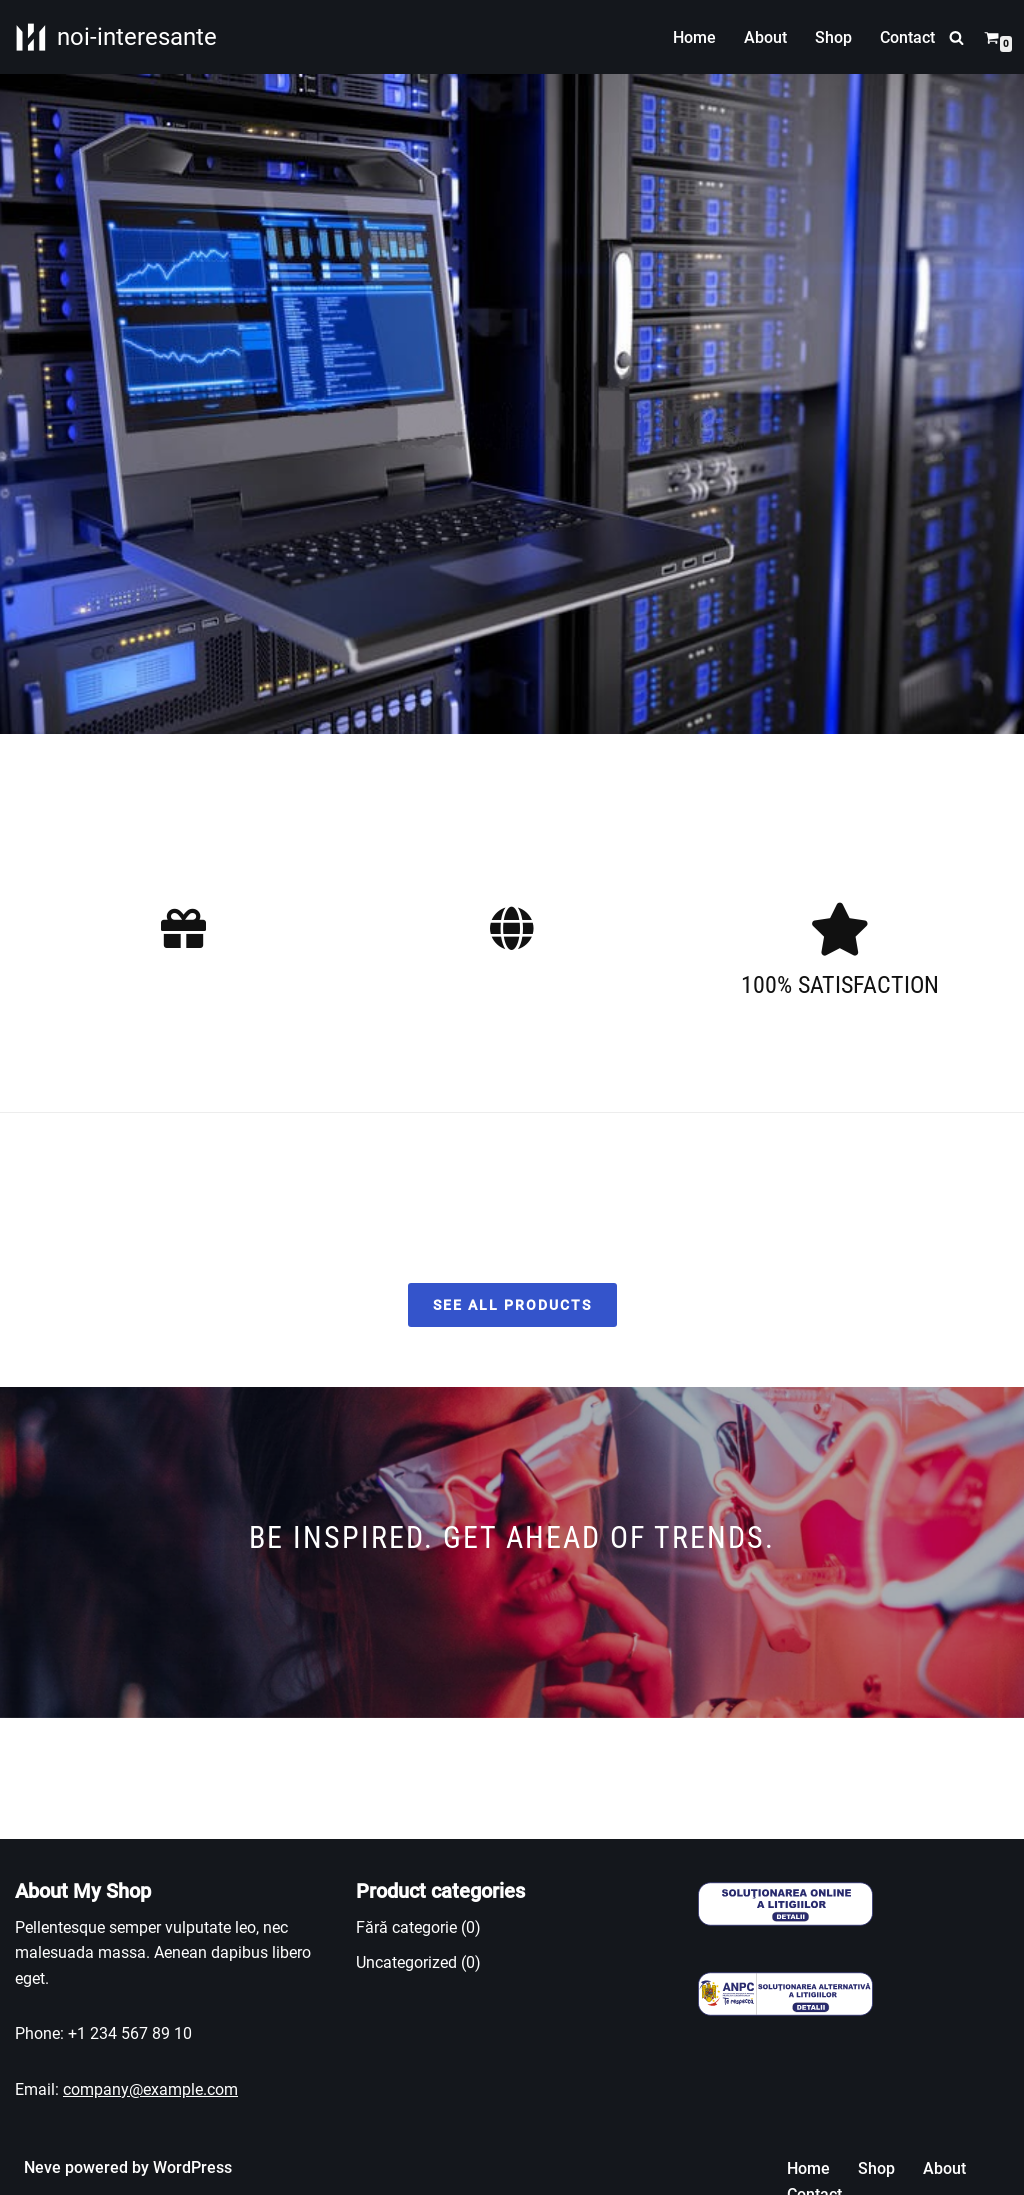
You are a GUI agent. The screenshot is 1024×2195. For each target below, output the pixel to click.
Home (694, 37)
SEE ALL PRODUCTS (512, 1305)
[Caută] (956, 37)
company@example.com (150, 2089)
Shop (833, 37)
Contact (907, 37)
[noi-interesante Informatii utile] (116, 37)
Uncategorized (406, 1963)
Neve (42, 2167)
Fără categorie (406, 1927)
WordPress (192, 2167)
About (765, 37)
